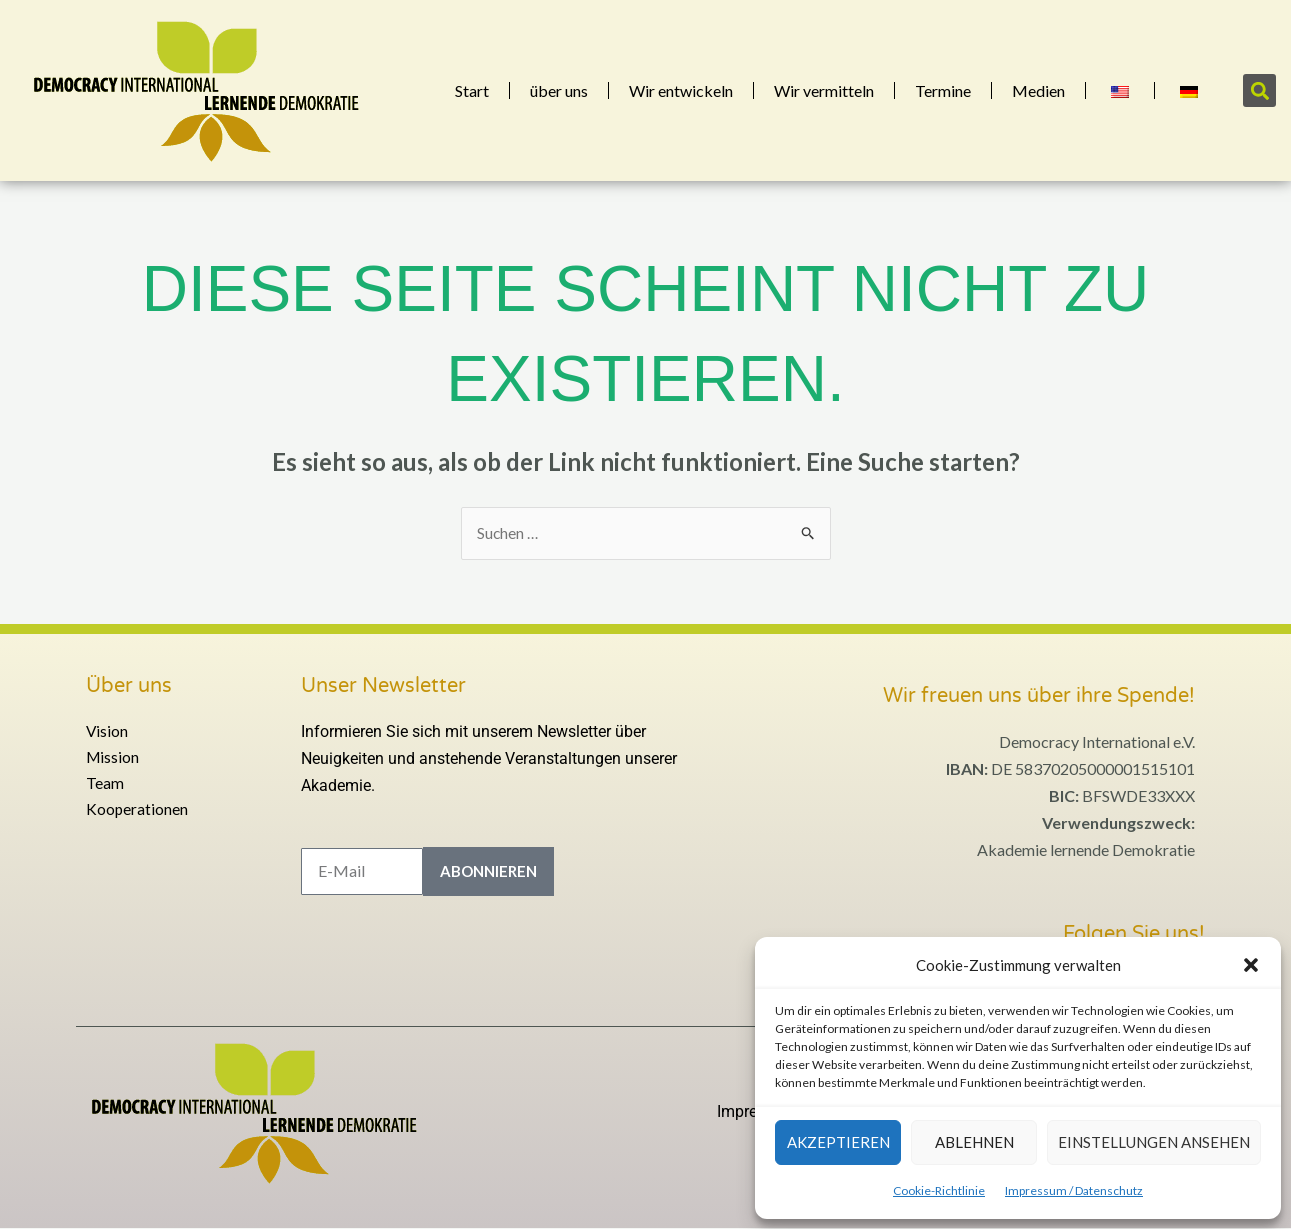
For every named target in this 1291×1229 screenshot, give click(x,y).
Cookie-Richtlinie (939, 1190)
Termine (943, 90)
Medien (1038, 90)
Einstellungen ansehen (1154, 1142)
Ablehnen (974, 1142)
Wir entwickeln (681, 90)
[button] (1251, 965)
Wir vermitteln (824, 90)
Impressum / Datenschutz (1074, 1190)
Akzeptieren (838, 1142)
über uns (559, 90)
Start (472, 90)
